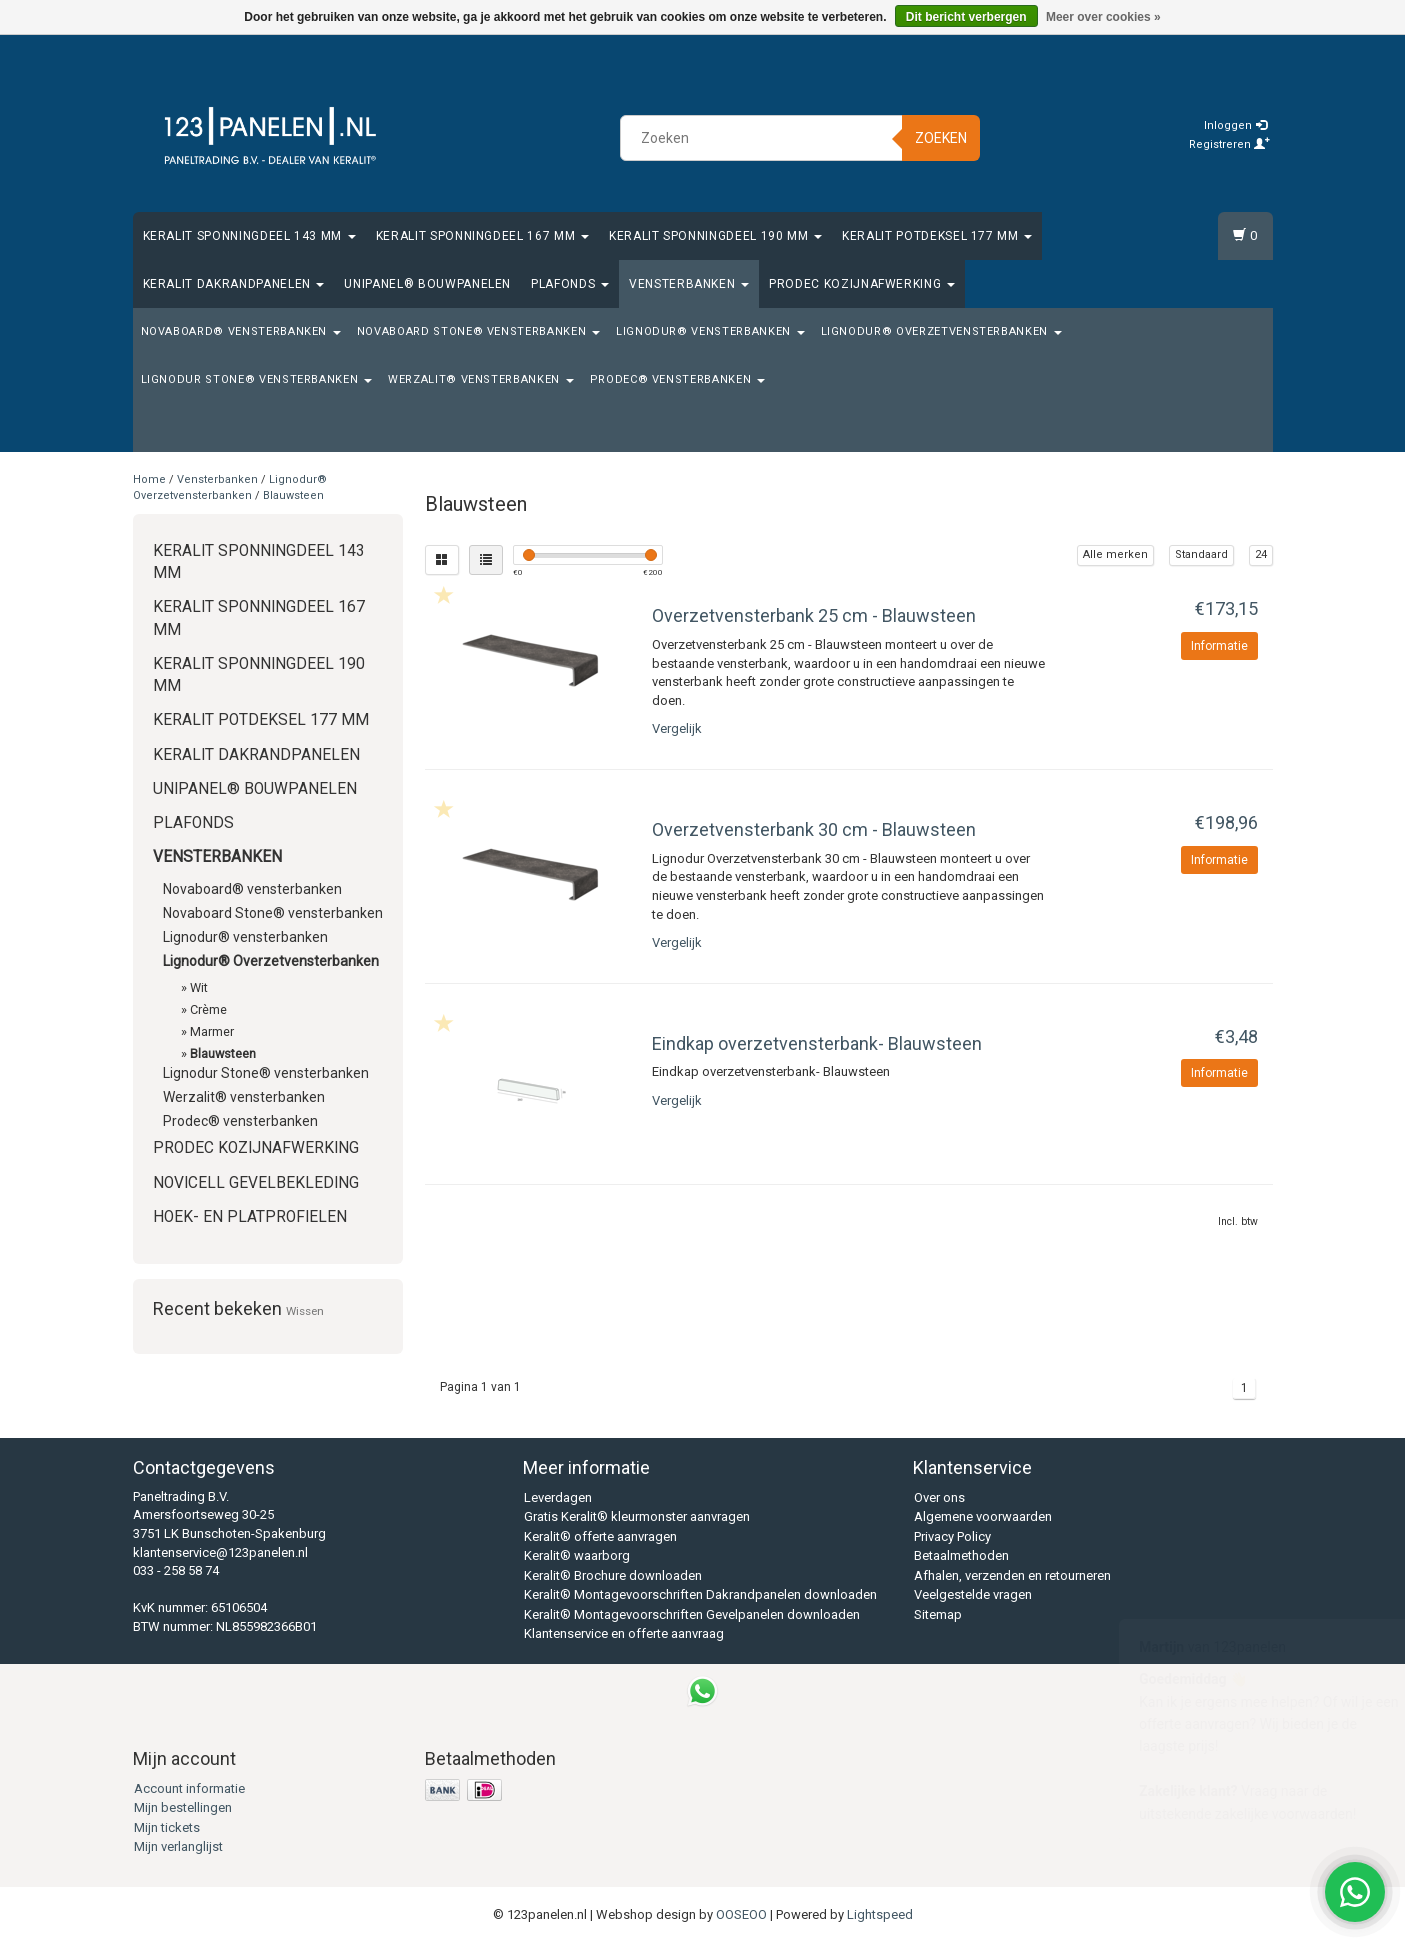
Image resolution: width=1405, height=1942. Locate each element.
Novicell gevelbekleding (256, 1183)
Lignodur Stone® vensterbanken (257, 379)
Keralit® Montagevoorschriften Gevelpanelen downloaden (692, 1614)
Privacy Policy (952, 1536)
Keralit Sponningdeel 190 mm (715, 236)
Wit (199, 987)
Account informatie (189, 1788)
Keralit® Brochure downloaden (613, 1575)
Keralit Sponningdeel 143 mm (249, 236)
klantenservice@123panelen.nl (220, 1552)
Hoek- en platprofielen (250, 1217)
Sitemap (938, 1614)
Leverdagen (558, 1497)
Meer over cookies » (1103, 17)
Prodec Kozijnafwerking (862, 284)
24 (1261, 554)
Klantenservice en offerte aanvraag (624, 1633)
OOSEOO (741, 1914)
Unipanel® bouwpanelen (427, 284)
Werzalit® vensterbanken (481, 379)
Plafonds (570, 284)
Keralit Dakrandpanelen (234, 284)
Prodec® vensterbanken (677, 379)
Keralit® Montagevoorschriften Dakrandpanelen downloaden (700, 1594)
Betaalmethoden (961, 1555)
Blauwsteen (293, 495)
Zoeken (941, 138)
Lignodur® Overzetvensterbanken (941, 331)
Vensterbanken (689, 284)
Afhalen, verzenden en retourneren (1012, 1575)
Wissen (305, 1311)
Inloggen (1235, 125)
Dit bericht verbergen (966, 17)
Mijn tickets (167, 1827)
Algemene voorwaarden (983, 1516)
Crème (208, 1009)
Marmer (212, 1031)
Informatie (1219, 646)
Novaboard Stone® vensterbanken (478, 331)
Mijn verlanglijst (178, 1846)
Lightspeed (880, 1914)
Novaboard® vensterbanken (241, 331)
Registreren (1229, 144)
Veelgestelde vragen (973, 1594)
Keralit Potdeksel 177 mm (937, 236)
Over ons (939, 1497)
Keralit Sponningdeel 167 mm (482, 236)
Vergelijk (677, 728)
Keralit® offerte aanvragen (600, 1536)
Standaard (1201, 554)
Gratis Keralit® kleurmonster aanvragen (637, 1516)
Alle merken (1115, 554)
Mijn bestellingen (183, 1807)
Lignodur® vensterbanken (710, 331)
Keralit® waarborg (577, 1555)
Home (149, 479)
